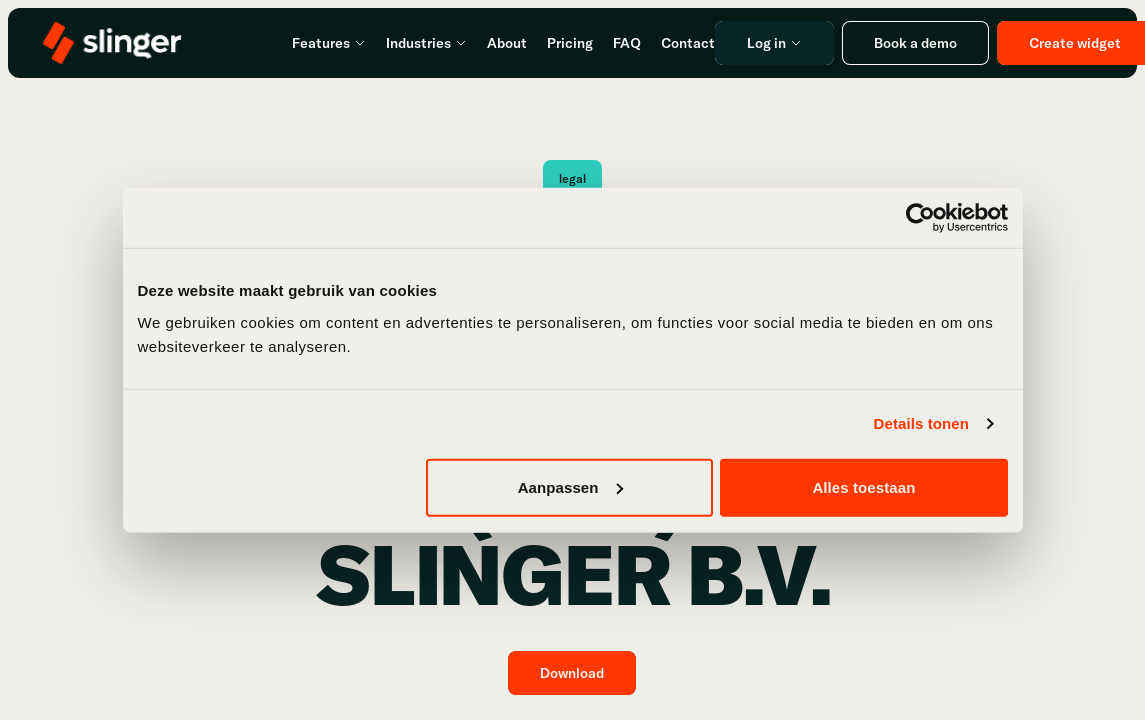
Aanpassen (570, 486)
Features (329, 43)
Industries (426, 43)
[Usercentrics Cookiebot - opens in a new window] (920, 218)
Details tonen (921, 423)
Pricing (570, 43)
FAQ (627, 43)
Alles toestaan (863, 486)
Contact (688, 43)
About (507, 43)
